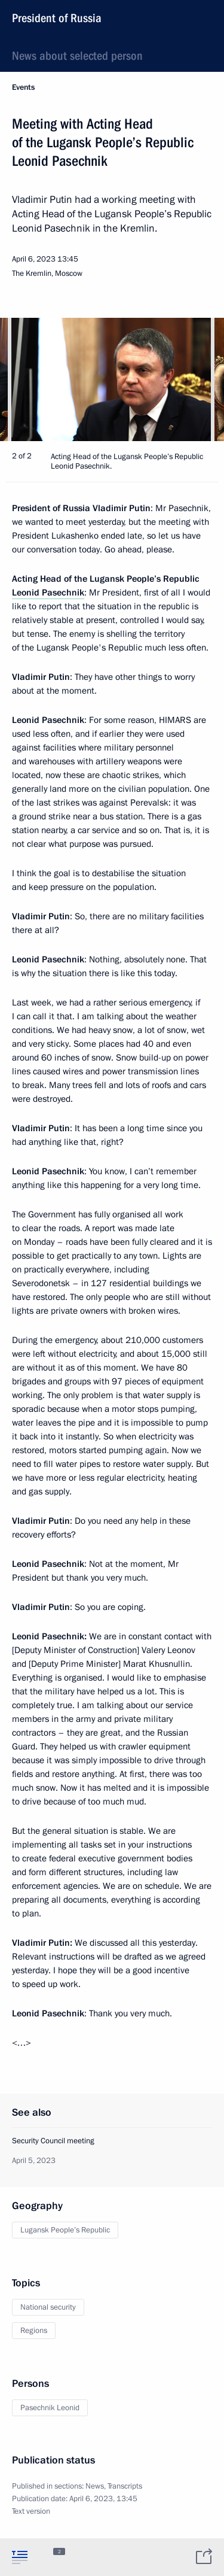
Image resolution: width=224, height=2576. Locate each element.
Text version (31, 2511)
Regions (33, 2330)
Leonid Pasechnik (48, 593)
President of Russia (57, 18)
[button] (194, 379)
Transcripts (125, 2486)
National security (48, 2307)
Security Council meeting (53, 2141)
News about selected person (77, 55)
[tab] (19, 2557)
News (94, 2486)
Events (23, 87)
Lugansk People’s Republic (65, 2230)
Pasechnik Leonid (49, 2407)
